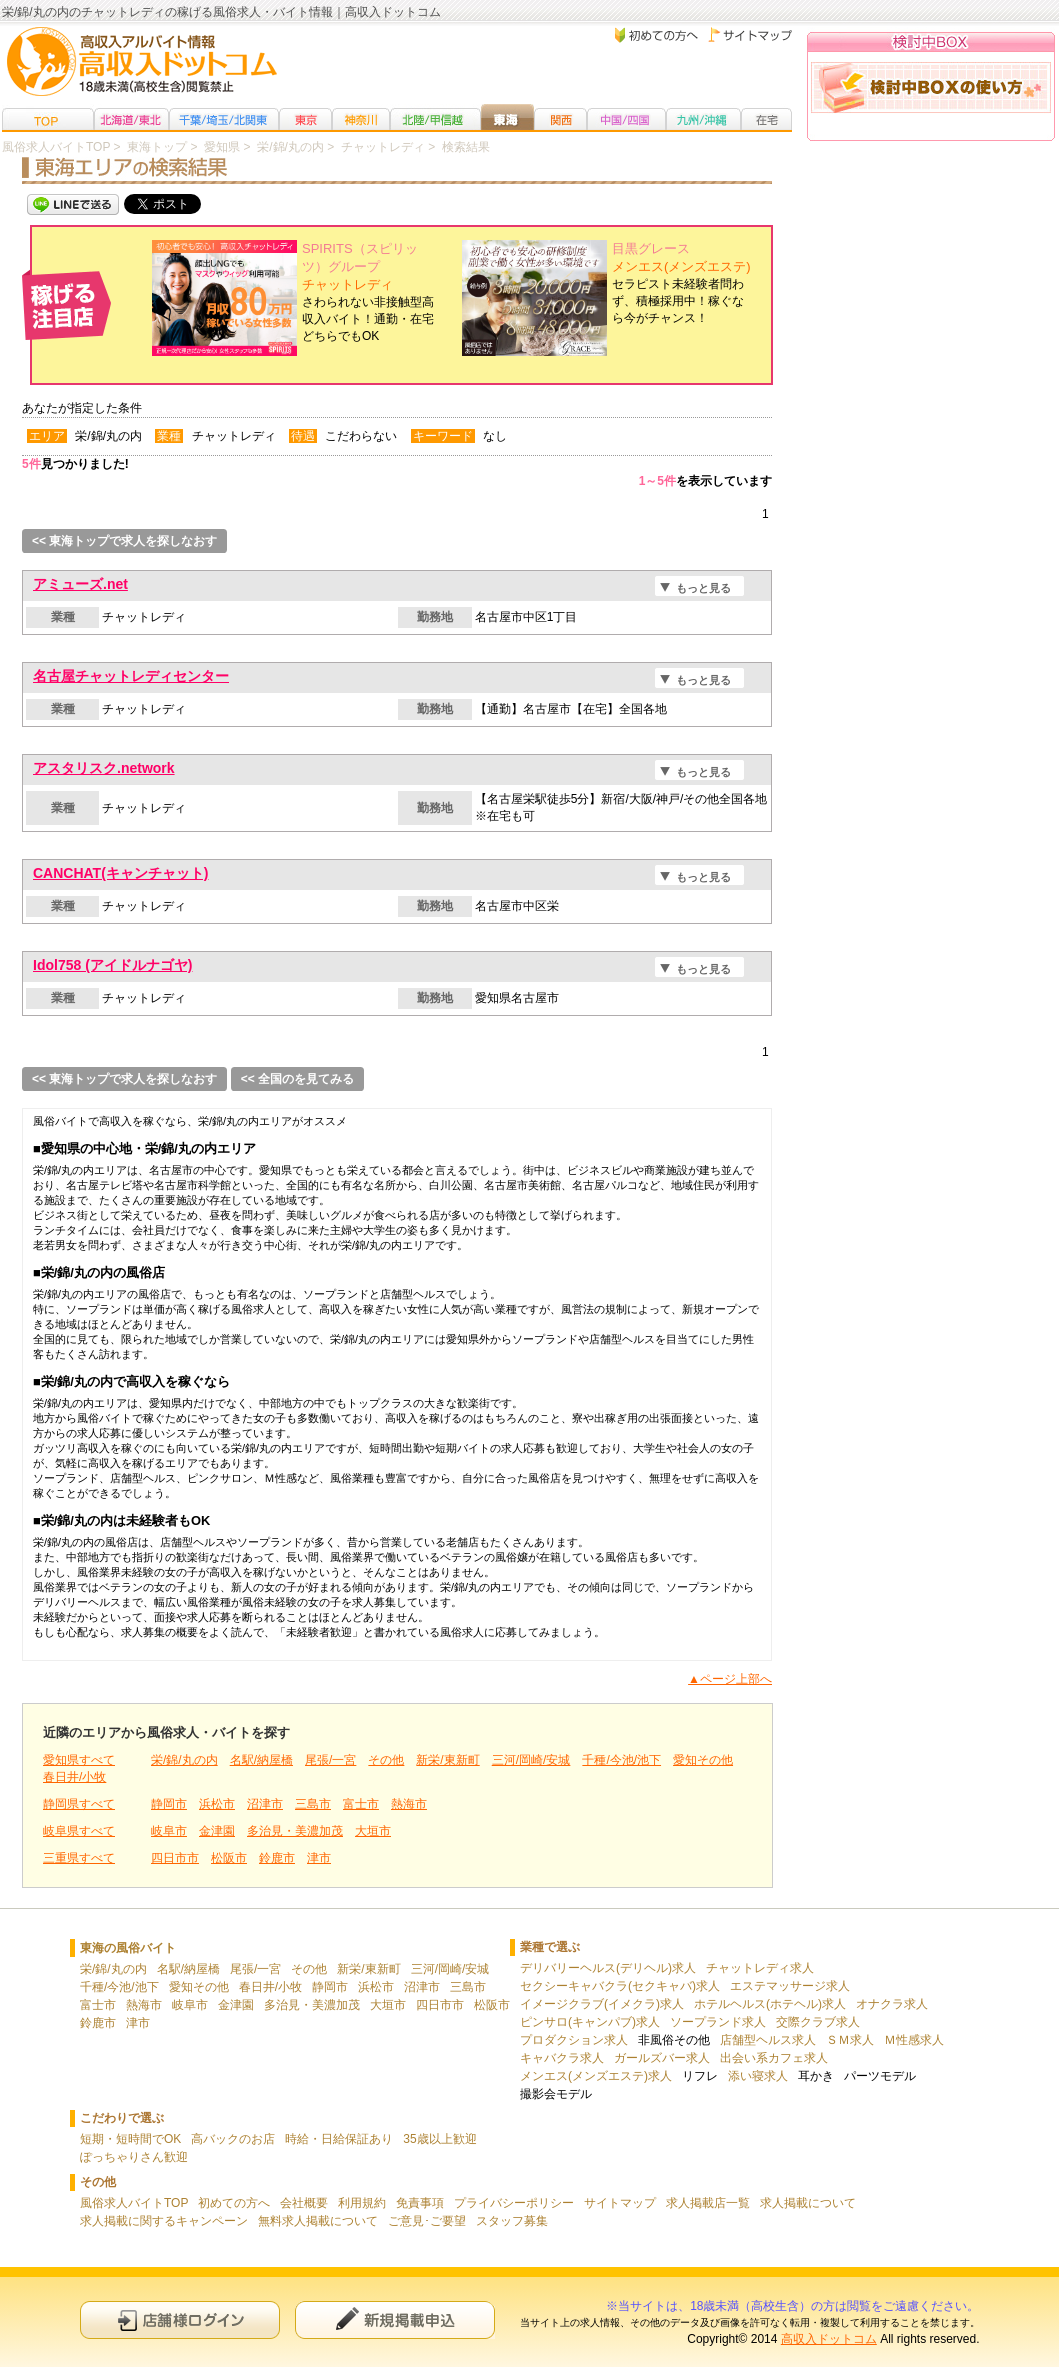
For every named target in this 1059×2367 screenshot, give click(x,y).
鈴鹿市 (277, 1858)
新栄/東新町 (447, 1760)
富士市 (361, 1804)
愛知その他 (703, 1760)
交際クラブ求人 (818, 2022)
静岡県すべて (79, 1804)
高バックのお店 (233, 2139)
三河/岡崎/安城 (531, 1760)
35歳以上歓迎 (439, 2139)
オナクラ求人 (892, 2004)
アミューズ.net (80, 584)
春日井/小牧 (74, 1777)
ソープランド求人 (718, 2022)
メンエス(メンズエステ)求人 (596, 2076)
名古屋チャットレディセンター (131, 676)
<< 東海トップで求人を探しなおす (124, 541)
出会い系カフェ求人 (774, 2058)
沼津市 (265, 1804)
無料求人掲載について (318, 2221)
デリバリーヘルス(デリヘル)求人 (608, 1968)
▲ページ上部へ (730, 1679)
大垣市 (373, 1831)
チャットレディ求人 (760, 1968)
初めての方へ (234, 2203)
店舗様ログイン (180, 2319)
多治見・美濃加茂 (295, 1831)
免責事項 (420, 2203)
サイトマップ (620, 2203)
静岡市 (169, 1804)
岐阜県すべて (79, 1831)
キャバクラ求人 (562, 2058)
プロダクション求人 (574, 2040)
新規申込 (395, 2319)
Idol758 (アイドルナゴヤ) (112, 965)
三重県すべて (79, 1858)
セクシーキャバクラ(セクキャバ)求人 (620, 1986)
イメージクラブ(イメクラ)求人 (602, 2004)
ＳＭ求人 (850, 2040)
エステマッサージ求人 (790, 1986)
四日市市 (175, 1858)
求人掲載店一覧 (708, 2203)
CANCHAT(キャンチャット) (121, 873)
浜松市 (217, 1804)
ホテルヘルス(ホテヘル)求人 (770, 2004)
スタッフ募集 (512, 2221)
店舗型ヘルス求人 (768, 2040)
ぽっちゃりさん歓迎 (134, 2157)
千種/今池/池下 (621, 1760)
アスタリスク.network (104, 768)
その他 (386, 1760)
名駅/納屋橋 (261, 1760)
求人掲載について (808, 2203)
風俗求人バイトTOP (134, 2203)
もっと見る (703, 588)
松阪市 (229, 1858)
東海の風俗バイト (128, 1948)
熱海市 (409, 1804)
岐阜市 (169, 1831)
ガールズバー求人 (662, 2058)
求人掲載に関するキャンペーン (164, 2221)
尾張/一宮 (330, 1760)
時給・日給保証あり (339, 2139)
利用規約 (362, 2203)
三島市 (313, 1804)
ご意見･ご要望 (427, 2221)
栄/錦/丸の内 (184, 1760)
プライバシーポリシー (514, 2203)
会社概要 (304, 2203)
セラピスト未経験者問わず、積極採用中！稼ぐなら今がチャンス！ (681, 283)
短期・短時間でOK (130, 2139)
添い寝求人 (758, 2076)
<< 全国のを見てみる (297, 1079)
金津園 (217, 1831)
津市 (319, 1858)
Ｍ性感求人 (914, 2040)
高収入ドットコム (829, 2339)
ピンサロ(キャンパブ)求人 (590, 2022)
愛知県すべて (79, 1760)
